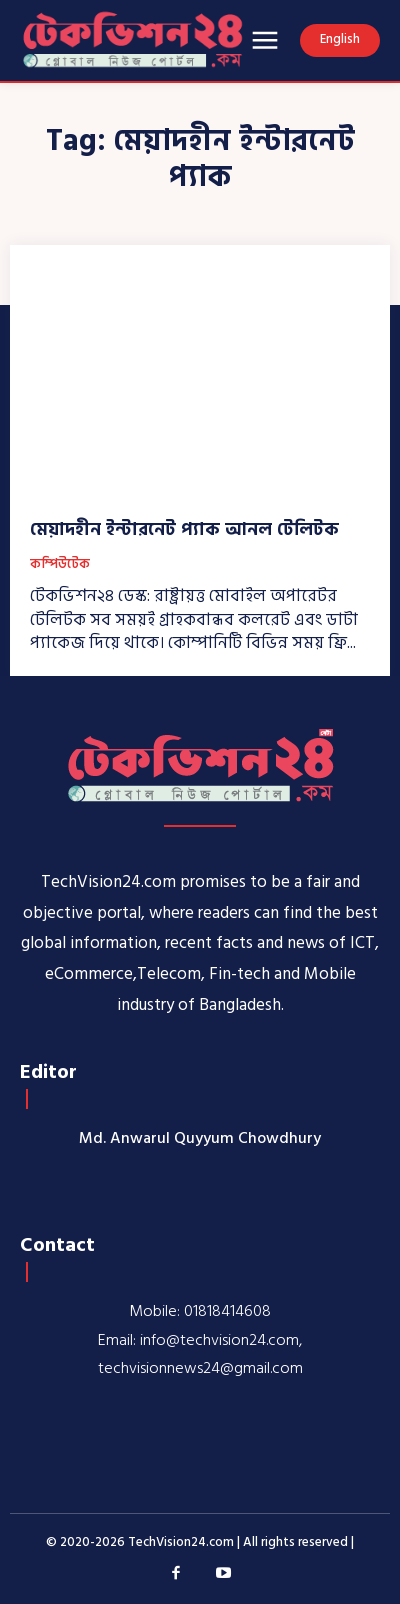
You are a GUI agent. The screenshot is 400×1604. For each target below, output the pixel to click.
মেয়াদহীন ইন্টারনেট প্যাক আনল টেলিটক (184, 529)
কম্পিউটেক (60, 565)
